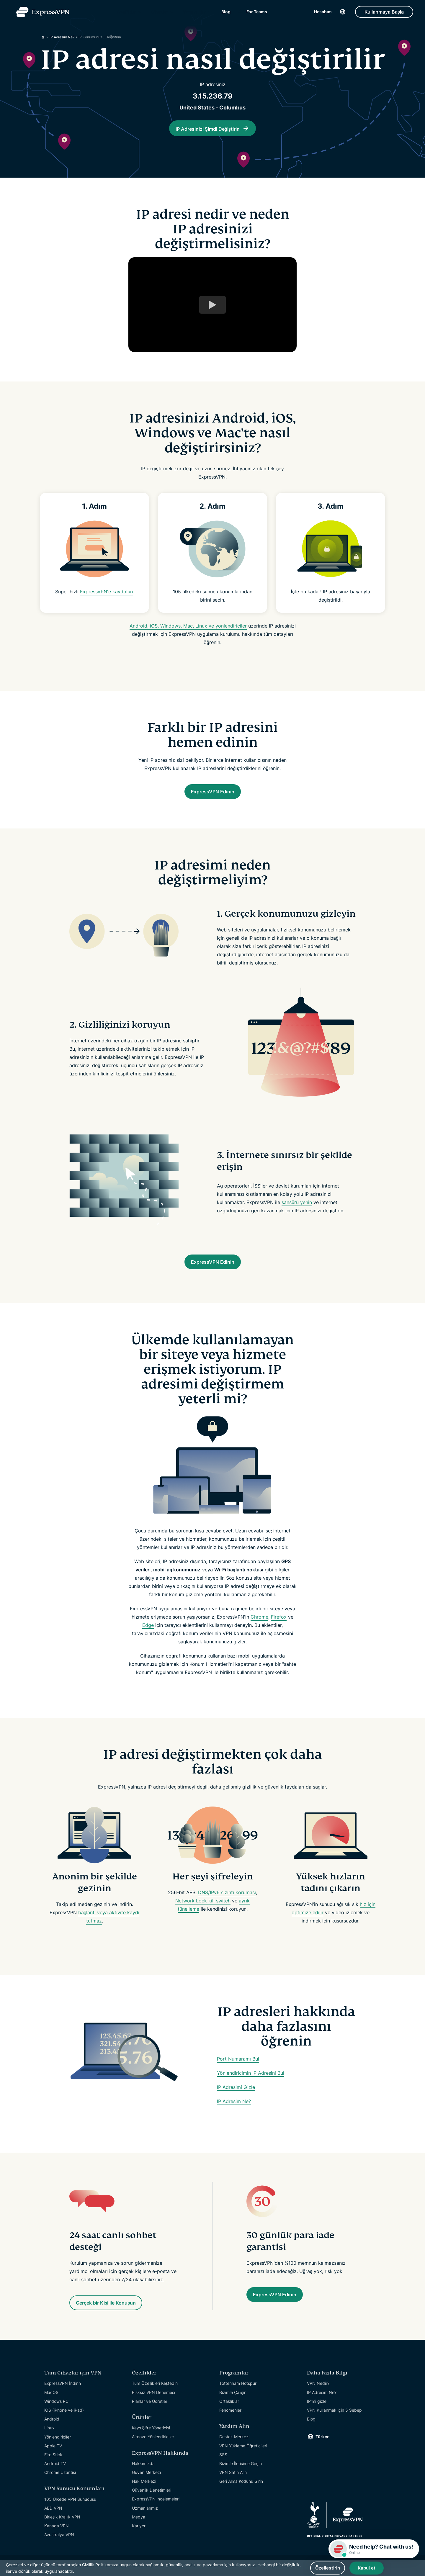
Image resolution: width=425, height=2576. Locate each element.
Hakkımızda (143, 2478)
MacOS (51, 2407)
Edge (148, 1637)
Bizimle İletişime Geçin (240, 2478)
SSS (223, 2469)
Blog (226, 15)
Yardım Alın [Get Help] (194, 14)
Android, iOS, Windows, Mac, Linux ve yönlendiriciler (188, 631)
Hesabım (323, 15)
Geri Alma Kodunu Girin (241, 2496)
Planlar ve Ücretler (149, 2416)
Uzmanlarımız (145, 2523)
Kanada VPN (56, 2541)
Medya (138, 2532)
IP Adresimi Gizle (236, 2099)
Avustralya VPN (59, 2549)
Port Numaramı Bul (238, 2071)
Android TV (55, 2478)
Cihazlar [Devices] (159, 14)
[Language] (343, 14)
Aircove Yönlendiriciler (153, 2451)
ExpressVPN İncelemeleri (156, 2514)
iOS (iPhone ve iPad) (64, 2425)
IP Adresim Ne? (234, 2114)
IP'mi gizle (316, 2416)
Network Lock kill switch (203, 1913)
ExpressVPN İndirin (62, 2398)
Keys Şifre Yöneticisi (151, 2443)
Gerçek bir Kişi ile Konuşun (118, 2316)
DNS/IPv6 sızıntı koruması (227, 1905)
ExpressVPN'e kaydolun (106, 597)
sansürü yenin (297, 1210)
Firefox (279, 1629)
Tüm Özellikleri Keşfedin (155, 2398)
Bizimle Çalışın (232, 2407)
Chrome (259, 1629)
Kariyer (139, 2541)
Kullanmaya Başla (384, 15)
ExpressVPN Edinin (213, 798)
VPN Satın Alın (233, 2487)
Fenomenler (230, 2425)
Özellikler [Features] (126, 14)
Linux (49, 2443)
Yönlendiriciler (57, 2452)
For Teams (256, 15)
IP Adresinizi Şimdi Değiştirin (208, 129)
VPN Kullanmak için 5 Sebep (334, 2425)
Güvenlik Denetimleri (151, 2505)
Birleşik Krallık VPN (62, 2532)
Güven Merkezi (146, 2487)
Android (51, 2434)
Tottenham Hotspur (237, 2398)
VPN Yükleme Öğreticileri (243, 2461)
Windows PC (56, 2416)
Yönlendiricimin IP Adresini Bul (250, 2085)
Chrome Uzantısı (60, 2487)
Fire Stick (53, 2469)
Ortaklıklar (229, 2416)
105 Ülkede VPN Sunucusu (70, 2514)
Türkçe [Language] (322, 2451)
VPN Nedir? (318, 2398)
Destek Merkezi (234, 2451)
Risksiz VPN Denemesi (153, 2407)
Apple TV (53, 2461)
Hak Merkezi (144, 2496)
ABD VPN (53, 2523)
